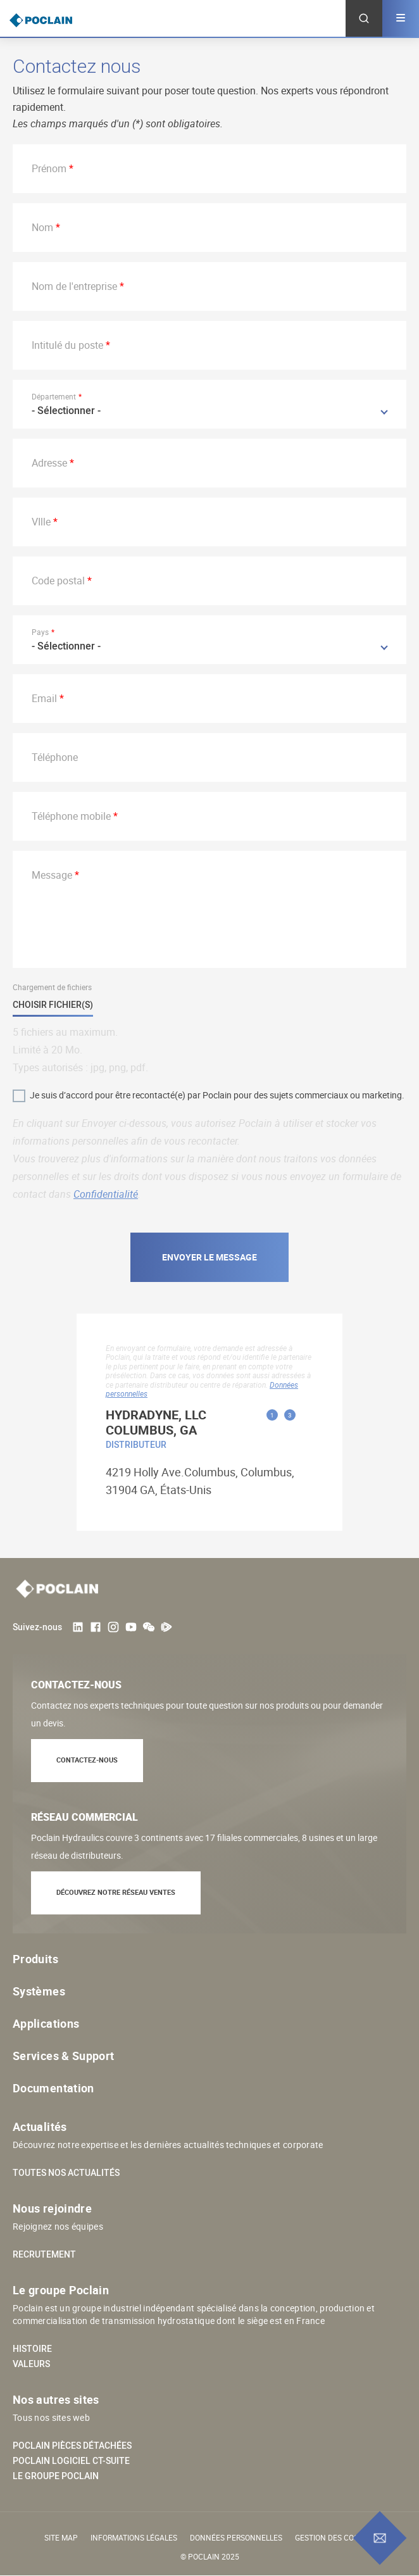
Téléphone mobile (71, 816)
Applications (46, 2023)
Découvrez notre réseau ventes (115, 1892)
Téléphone (55, 757)
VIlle (41, 522)
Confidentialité (105, 1194)
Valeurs (31, 2364)
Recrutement (44, 2254)
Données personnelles (236, 2537)
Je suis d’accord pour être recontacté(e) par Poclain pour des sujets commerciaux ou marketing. (217, 1095)
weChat (148, 1627)
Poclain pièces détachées (72, 2446)
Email (44, 698)
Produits (35, 1958)
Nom (42, 227)
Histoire (32, 2349)
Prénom (49, 168)
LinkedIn (78, 1627)
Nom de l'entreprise (74, 286)
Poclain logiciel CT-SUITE (71, 2461)
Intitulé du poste (67, 345)
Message (52, 875)
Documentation (53, 2087)
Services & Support (63, 2055)
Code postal (58, 580)
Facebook (95, 1627)
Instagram (113, 1627)
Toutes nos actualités (66, 2173)
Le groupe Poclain (56, 2476)
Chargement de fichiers (52, 987)
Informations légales (134, 2537)
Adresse (49, 463)
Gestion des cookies (335, 2537)
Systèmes (39, 1991)
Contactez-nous (87, 1759)
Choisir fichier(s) (53, 1005)
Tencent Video (166, 1627)
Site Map (61, 2537)
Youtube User (131, 1627)
